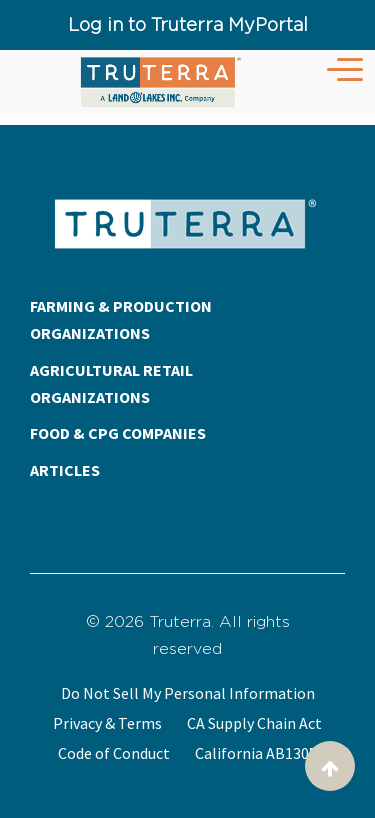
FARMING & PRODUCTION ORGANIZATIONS (121, 319)
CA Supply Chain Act (254, 723)
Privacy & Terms (107, 723)
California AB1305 (256, 753)
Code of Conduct (114, 753)
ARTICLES (65, 470)
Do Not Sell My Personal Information (188, 693)
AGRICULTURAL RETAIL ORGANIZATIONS (111, 383)
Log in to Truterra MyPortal (188, 24)
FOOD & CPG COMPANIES (118, 433)
